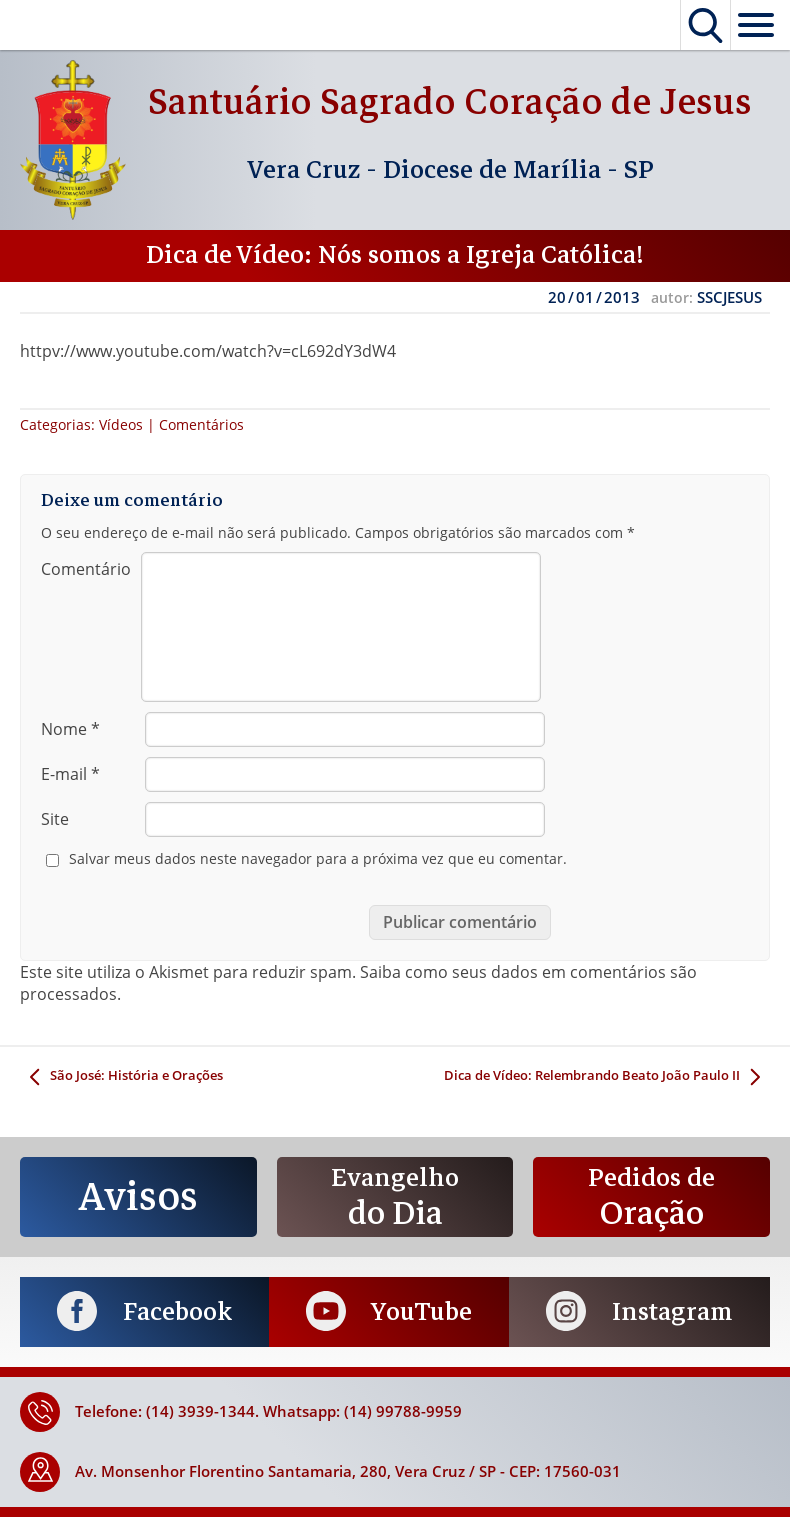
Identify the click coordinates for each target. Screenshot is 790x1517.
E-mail (70, 774)
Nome (70, 729)
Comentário (86, 569)
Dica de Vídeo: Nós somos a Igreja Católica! (395, 255)
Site (55, 819)
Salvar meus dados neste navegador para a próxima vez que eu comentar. (318, 859)
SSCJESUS (729, 297)
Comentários (201, 424)
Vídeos (121, 424)
